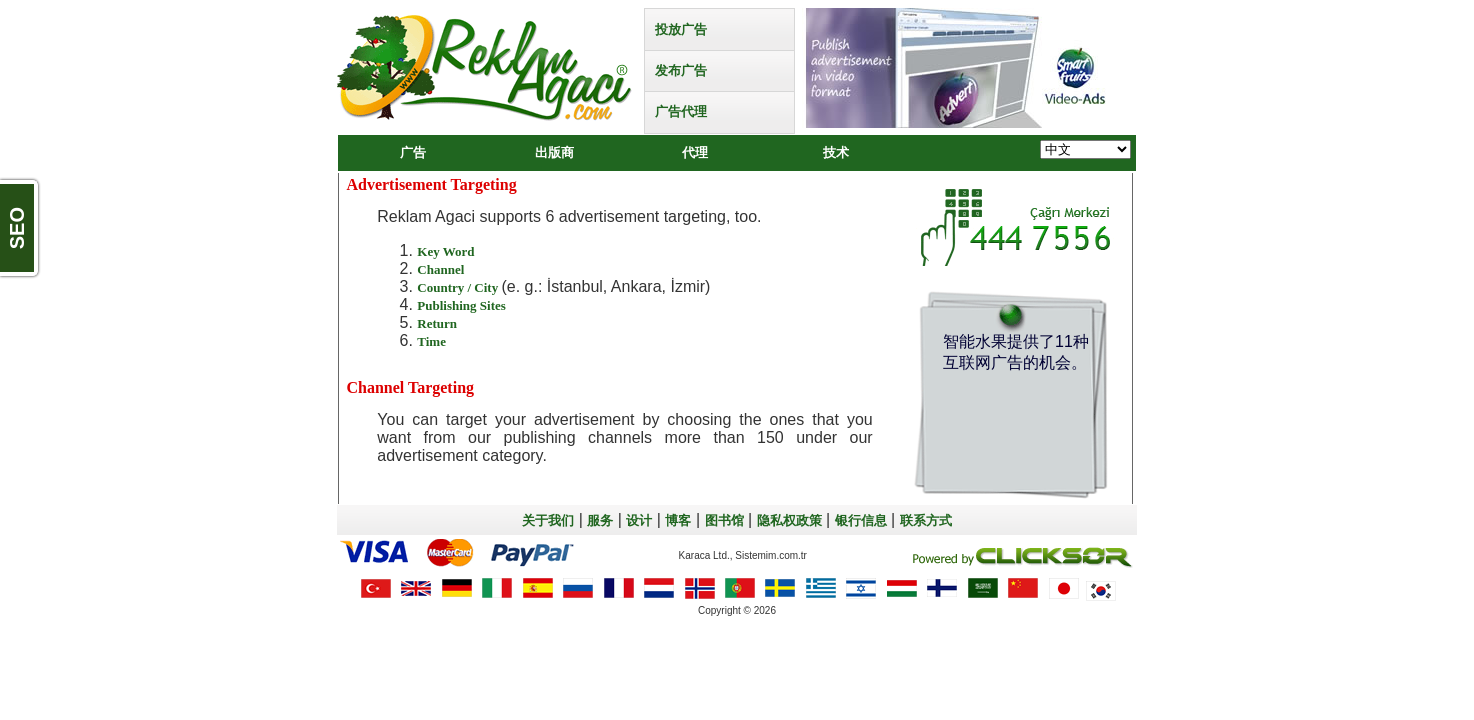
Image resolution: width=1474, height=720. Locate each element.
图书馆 (724, 520)
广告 (413, 152)
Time (431, 341)
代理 (695, 152)
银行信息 (861, 520)
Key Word (445, 251)
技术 (836, 152)
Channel (440, 269)
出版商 (554, 152)
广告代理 (681, 111)
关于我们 (548, 520)
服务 (600, 520)
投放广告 (681, 29)
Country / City (459, 287)
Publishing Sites (461, 305)
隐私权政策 (789, 520)
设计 (639, 520)
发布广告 (681, 70)
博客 (678, 520)
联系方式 (926, 520)
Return (437, 323)
